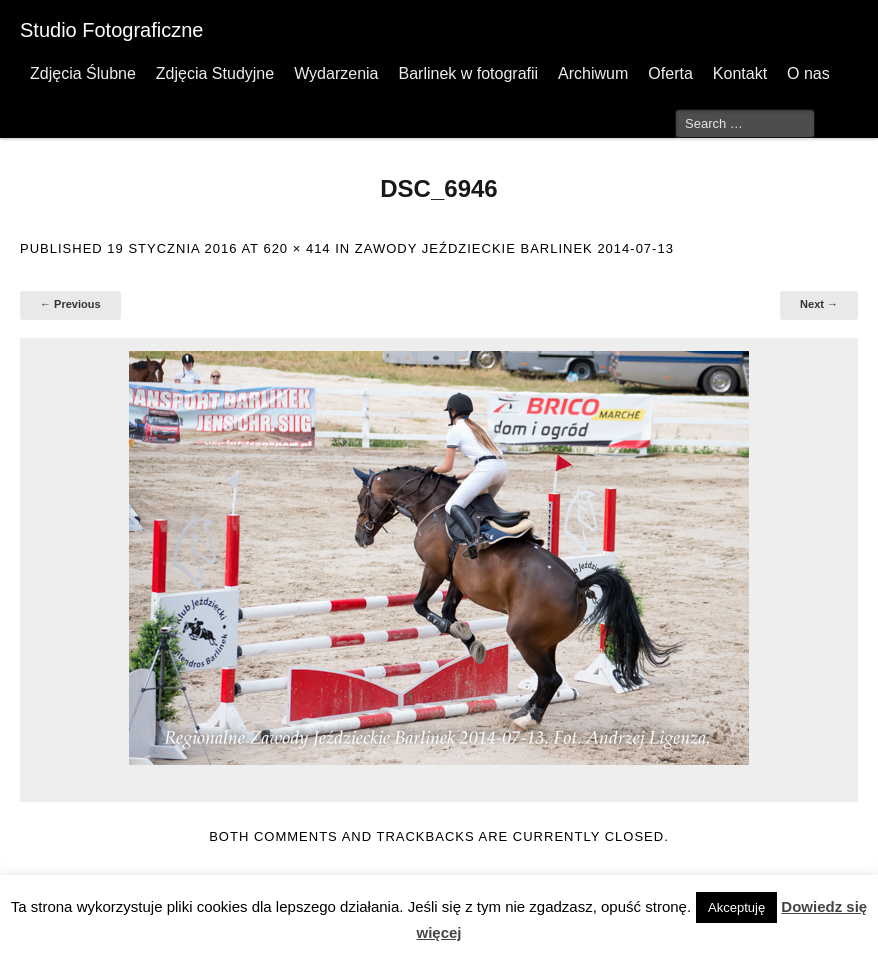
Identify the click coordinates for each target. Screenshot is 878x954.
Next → (819, 304)
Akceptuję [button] (736, 907)
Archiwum (593, 73)
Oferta (670, 73)
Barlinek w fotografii (468, 73)
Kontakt (740, 73)
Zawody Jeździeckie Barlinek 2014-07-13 (514, 248)
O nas (808, 73)
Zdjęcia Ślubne (83, 73)
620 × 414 (296, 248)
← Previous (70, 304)
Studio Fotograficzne (111, 30)
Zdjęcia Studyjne (215, 73)
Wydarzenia (336, 73)
